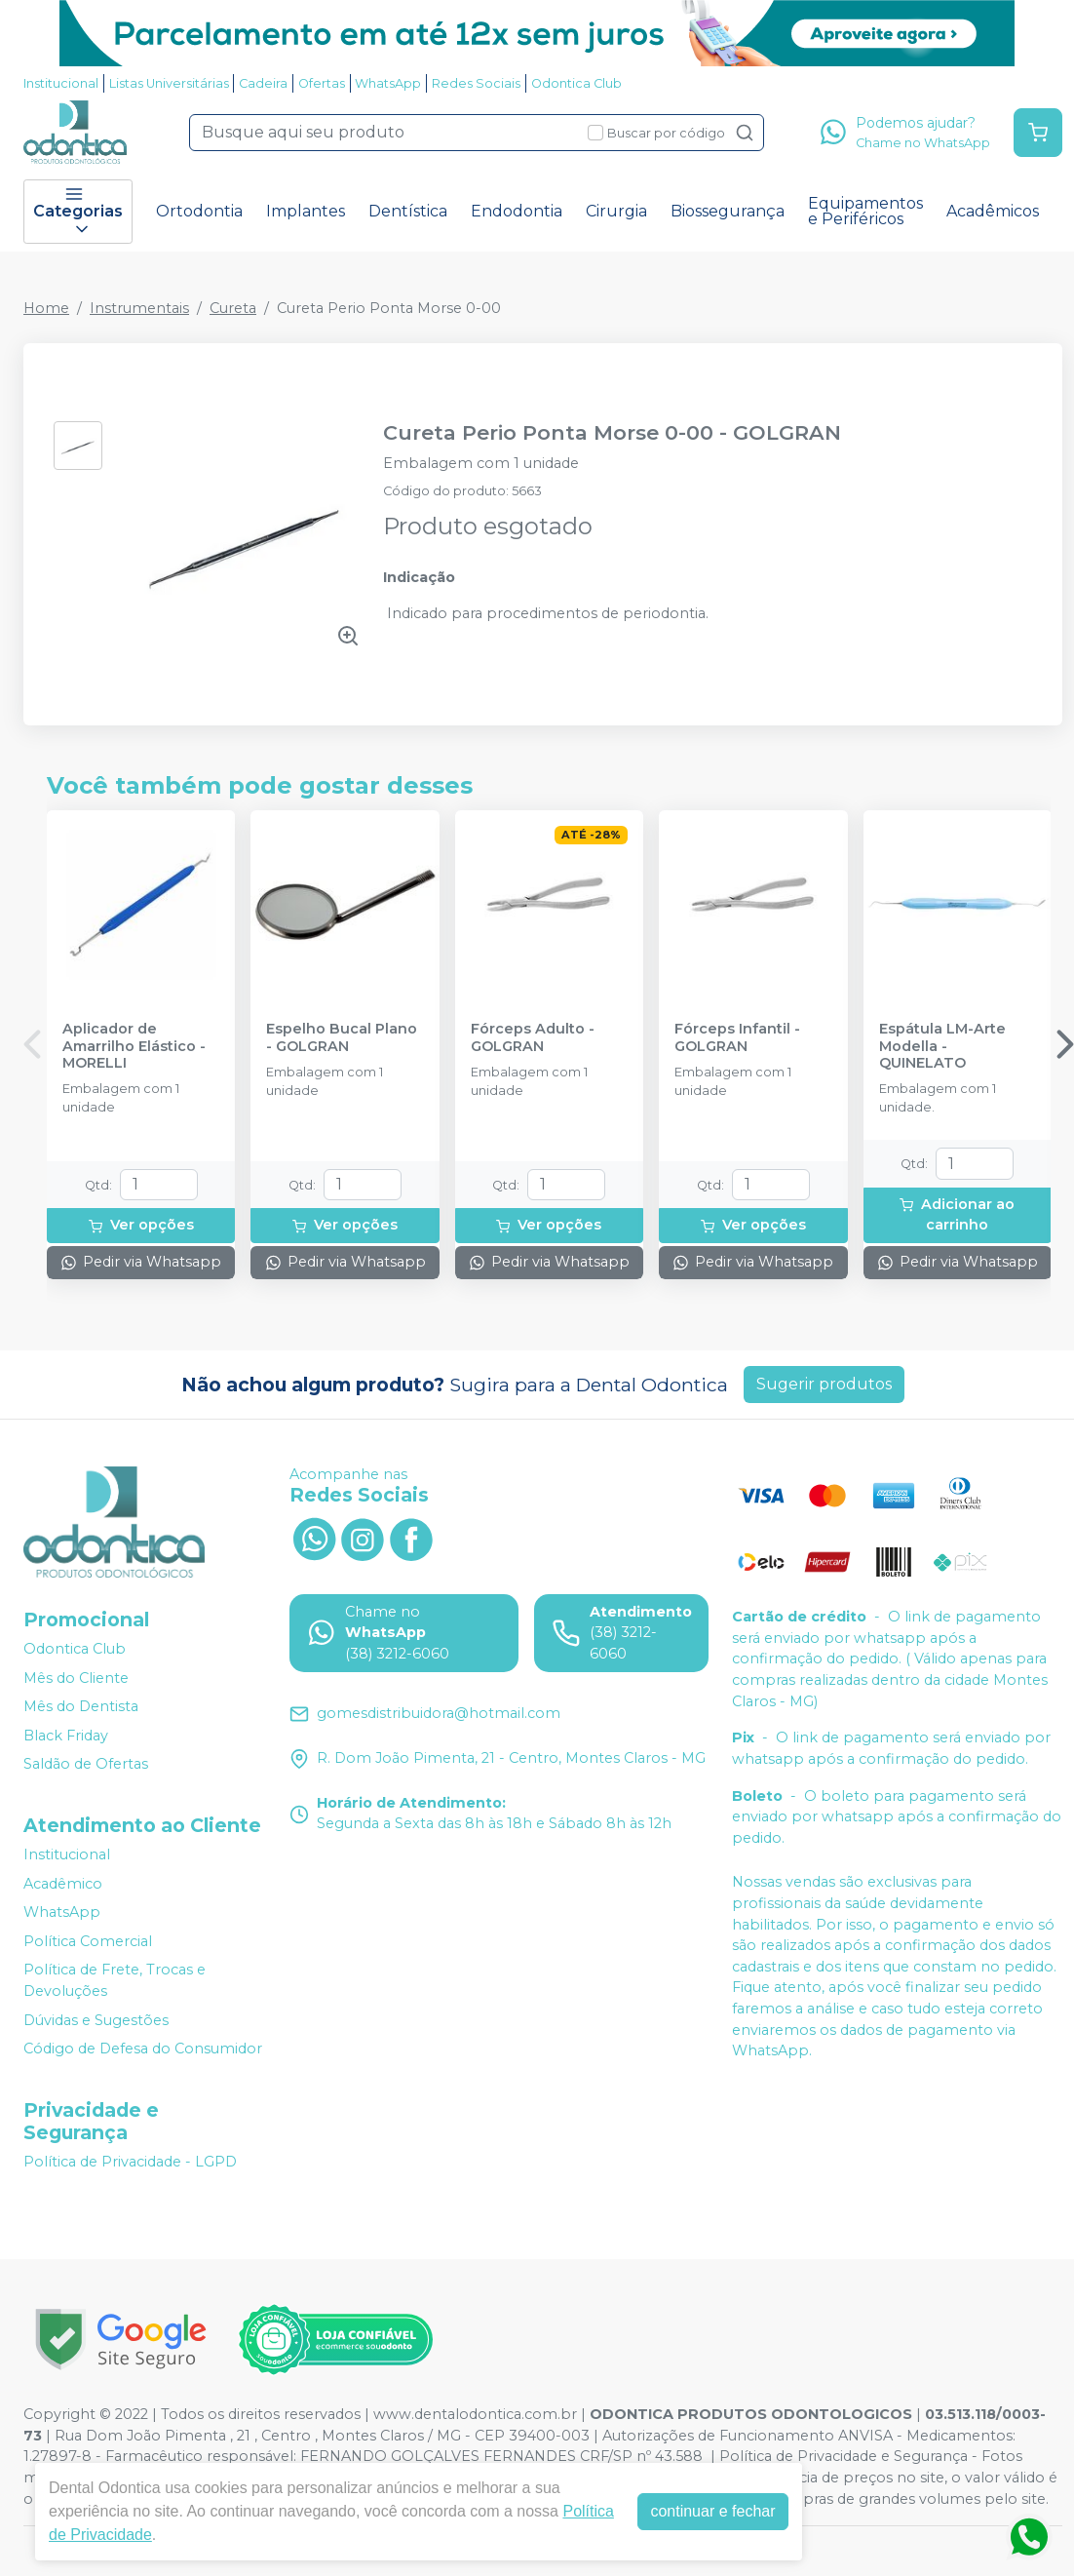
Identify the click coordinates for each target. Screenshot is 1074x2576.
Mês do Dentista (80, 1706)
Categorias (78, 211)
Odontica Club (576, 83)
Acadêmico (62, 1884)
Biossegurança (728, 211)
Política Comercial (87, 1941)
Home (46, 308)
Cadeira (263, 83)
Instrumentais (139, 308)
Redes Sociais (476, 83)
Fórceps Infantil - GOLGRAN (737, 1037)
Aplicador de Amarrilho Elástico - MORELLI (134, 1046)
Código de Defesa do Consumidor (142, 2049)
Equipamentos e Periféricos (865, 211)
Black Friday (65, 1735)
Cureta (233, 308)
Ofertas (321, 83)
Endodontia (516, 211)
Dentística (407, 211)
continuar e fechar (712, 2511)
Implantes (305, 211)
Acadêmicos (992, 211)
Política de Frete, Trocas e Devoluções (114, 1981)
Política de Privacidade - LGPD (130, 2161)
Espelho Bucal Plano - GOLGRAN (341, 1037)
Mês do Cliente (76, 1678)
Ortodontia (199, 211)
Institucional (60, 83)
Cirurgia (616, 211)
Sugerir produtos (824, 1384)
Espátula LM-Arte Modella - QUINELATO (942, 1046)
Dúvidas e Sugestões (96, 2020)
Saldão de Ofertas (85, 1765)
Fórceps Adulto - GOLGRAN (533, 1037)
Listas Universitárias (169, 83)
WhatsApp (388, 83)
